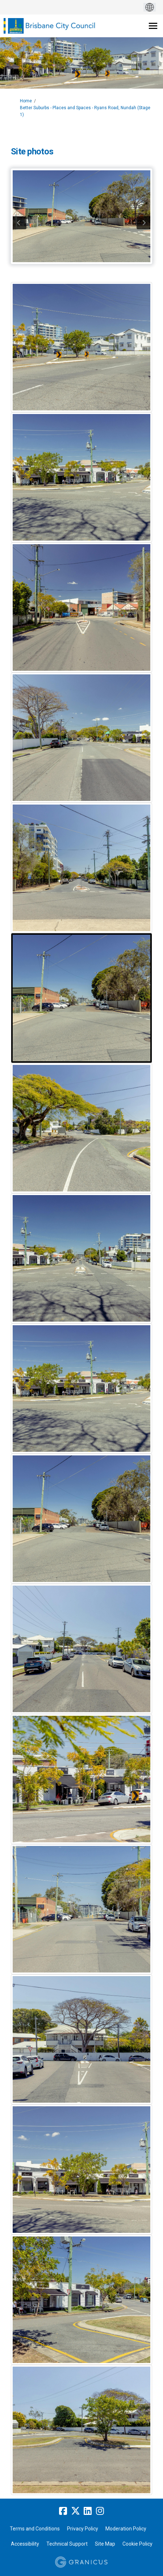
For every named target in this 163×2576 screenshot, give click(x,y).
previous (19, 222)
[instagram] (100, 2511)
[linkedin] (87, 2511)
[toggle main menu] (153, 26)
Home (26, 100)
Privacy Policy (82, 2529)
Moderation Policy (125, 2529)
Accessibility (25, 2544)
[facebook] (63, 2511)
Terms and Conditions (35, 2529)
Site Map (105, 2544)
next (143, 222)
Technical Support (67, 2544)
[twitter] (75, 2511)
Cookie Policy (137, 2544)
